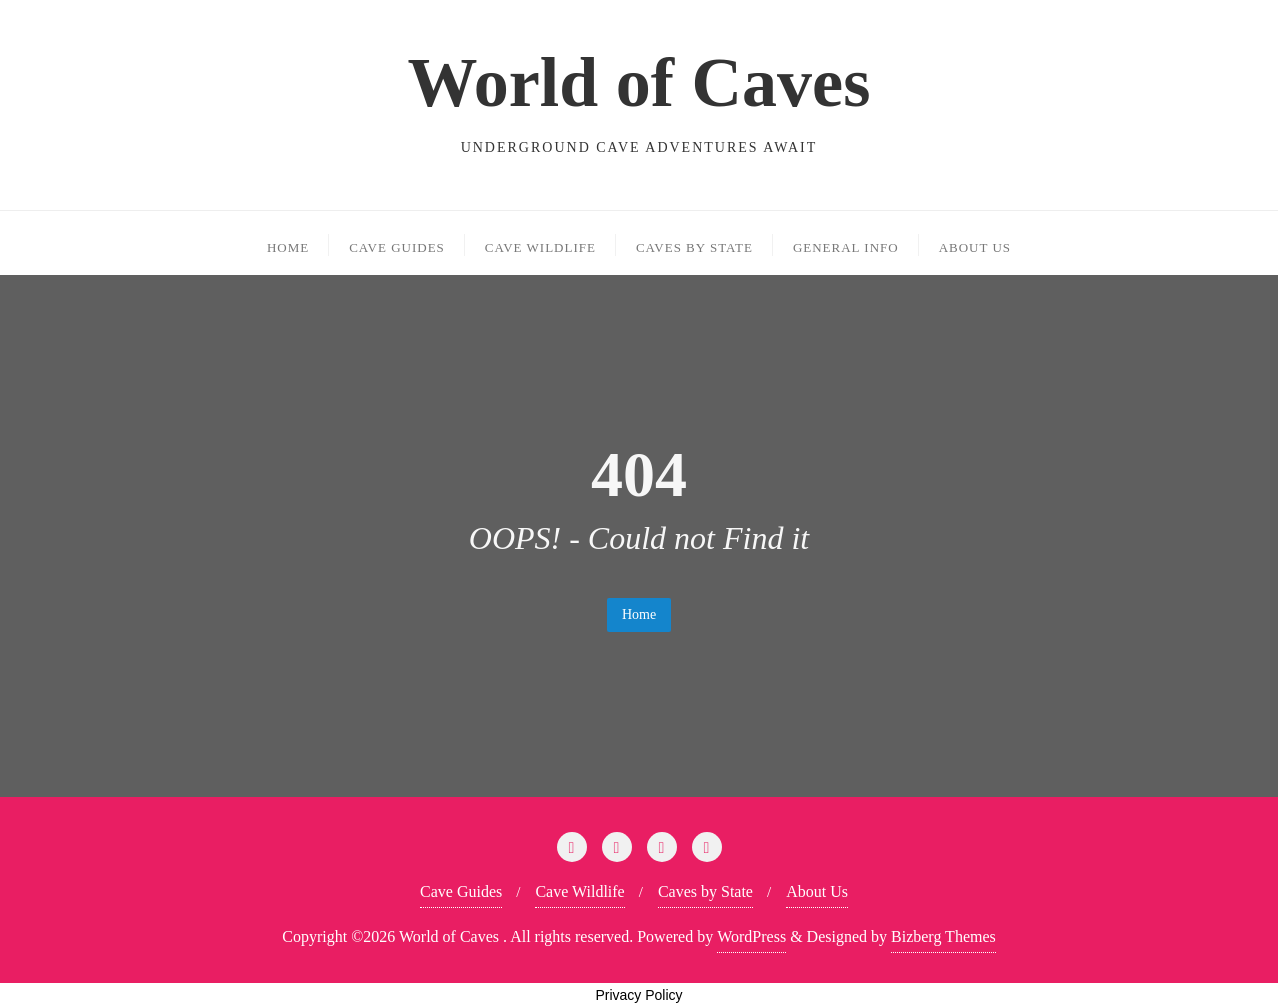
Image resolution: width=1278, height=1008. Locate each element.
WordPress (751, 936)
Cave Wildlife (579, 891)
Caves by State (705, 891)
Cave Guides (461, 891)
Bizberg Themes (943, 936)
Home (639, 614)
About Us (817, 891)
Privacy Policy (638, 995)
